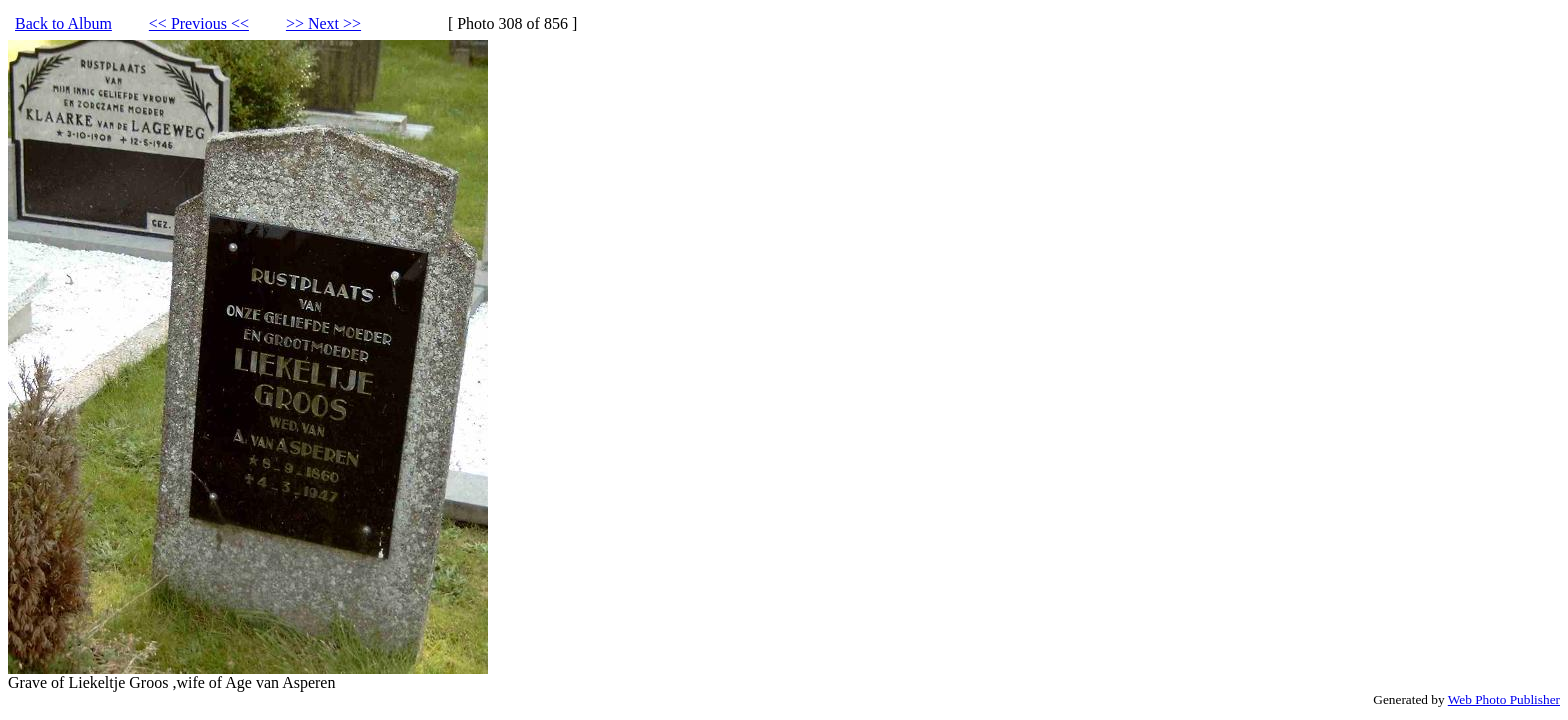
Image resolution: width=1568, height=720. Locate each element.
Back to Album (63, 23)
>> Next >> (323, 23)
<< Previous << (199, 23)
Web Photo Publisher (1504, 699)
